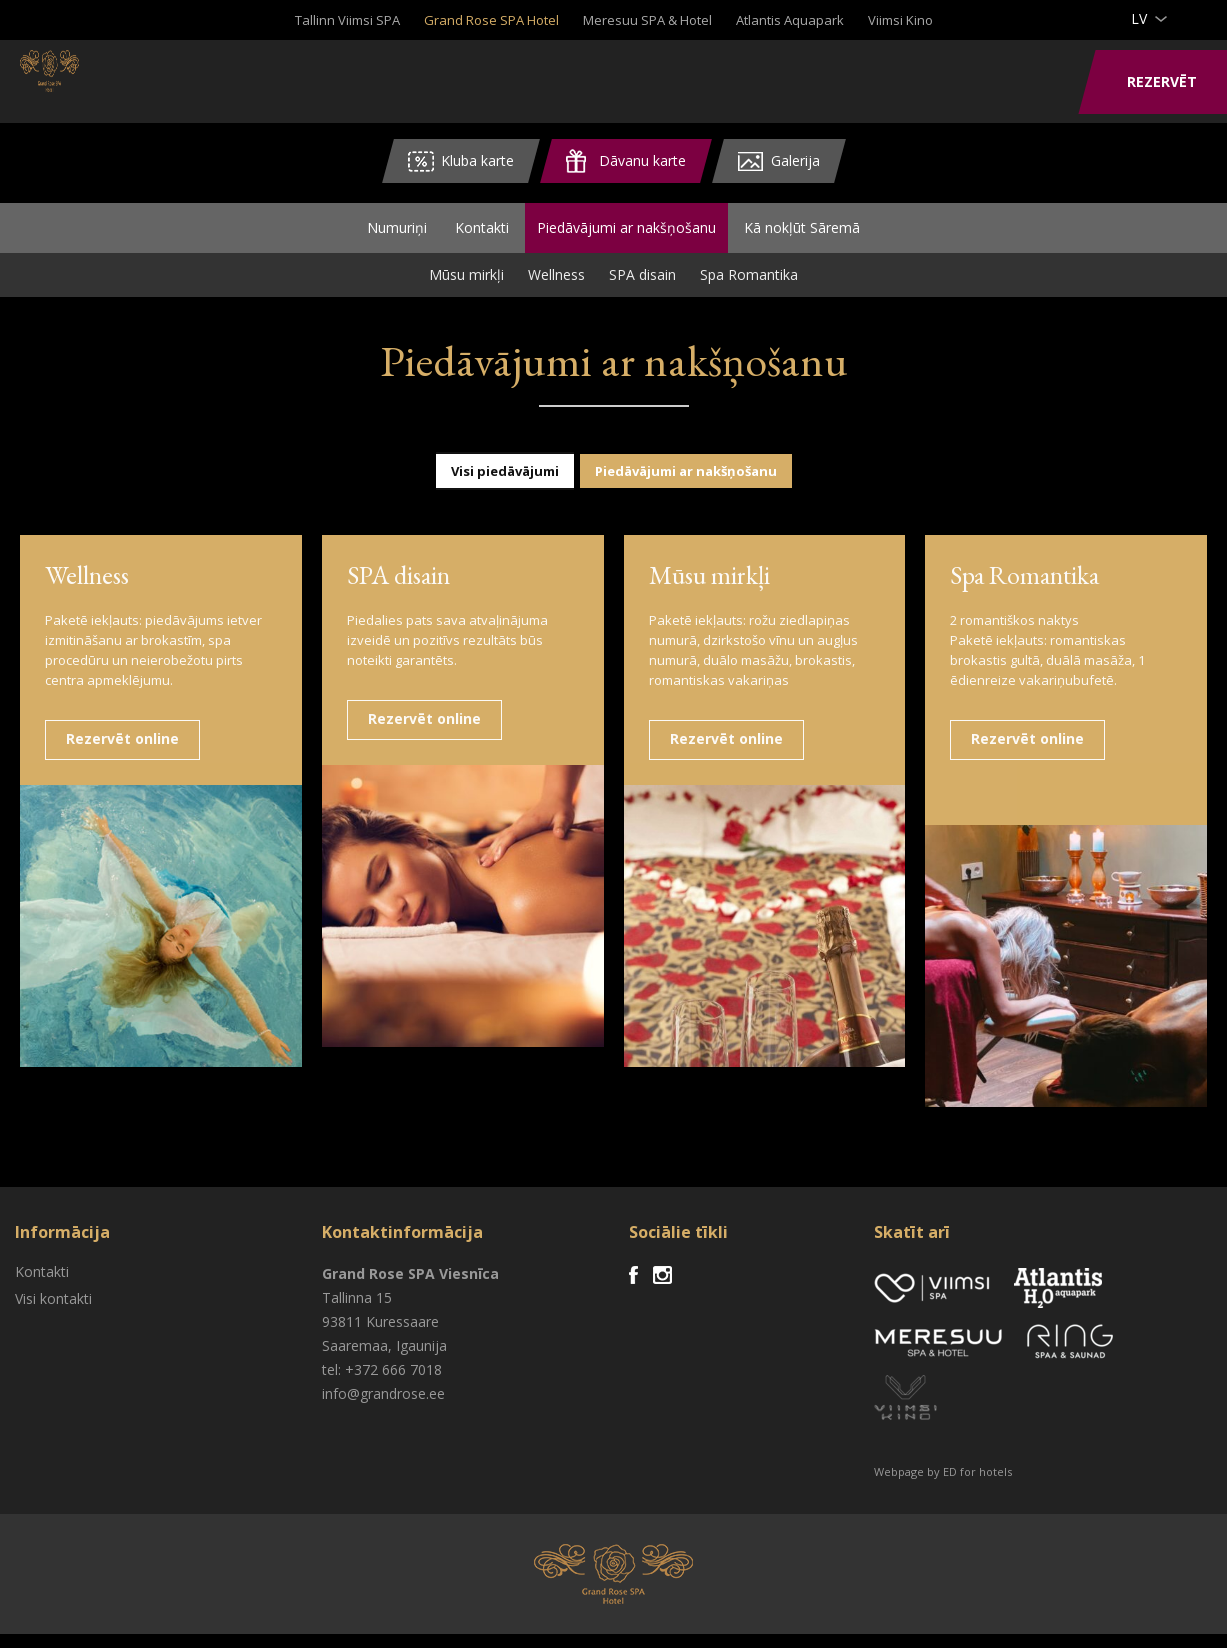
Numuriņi (397, 234)
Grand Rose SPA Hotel (491, 20)
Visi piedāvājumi (505, 485)
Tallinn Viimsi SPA (347, 20)
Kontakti (482, 234)
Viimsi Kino (900, 20)
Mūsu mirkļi (466, 288)
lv (1139, 18)
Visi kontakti (53, 1312)
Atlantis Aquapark (790, 20)
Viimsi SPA (99, 80)
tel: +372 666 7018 (382, 1383)
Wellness (556, 288)
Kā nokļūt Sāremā (802, 234)
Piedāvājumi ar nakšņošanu (626, 234)
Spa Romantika (749, 288)
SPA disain (642, 288)
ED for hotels (977, 1485)
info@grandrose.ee (383, 1407)
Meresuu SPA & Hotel (647, 20)
